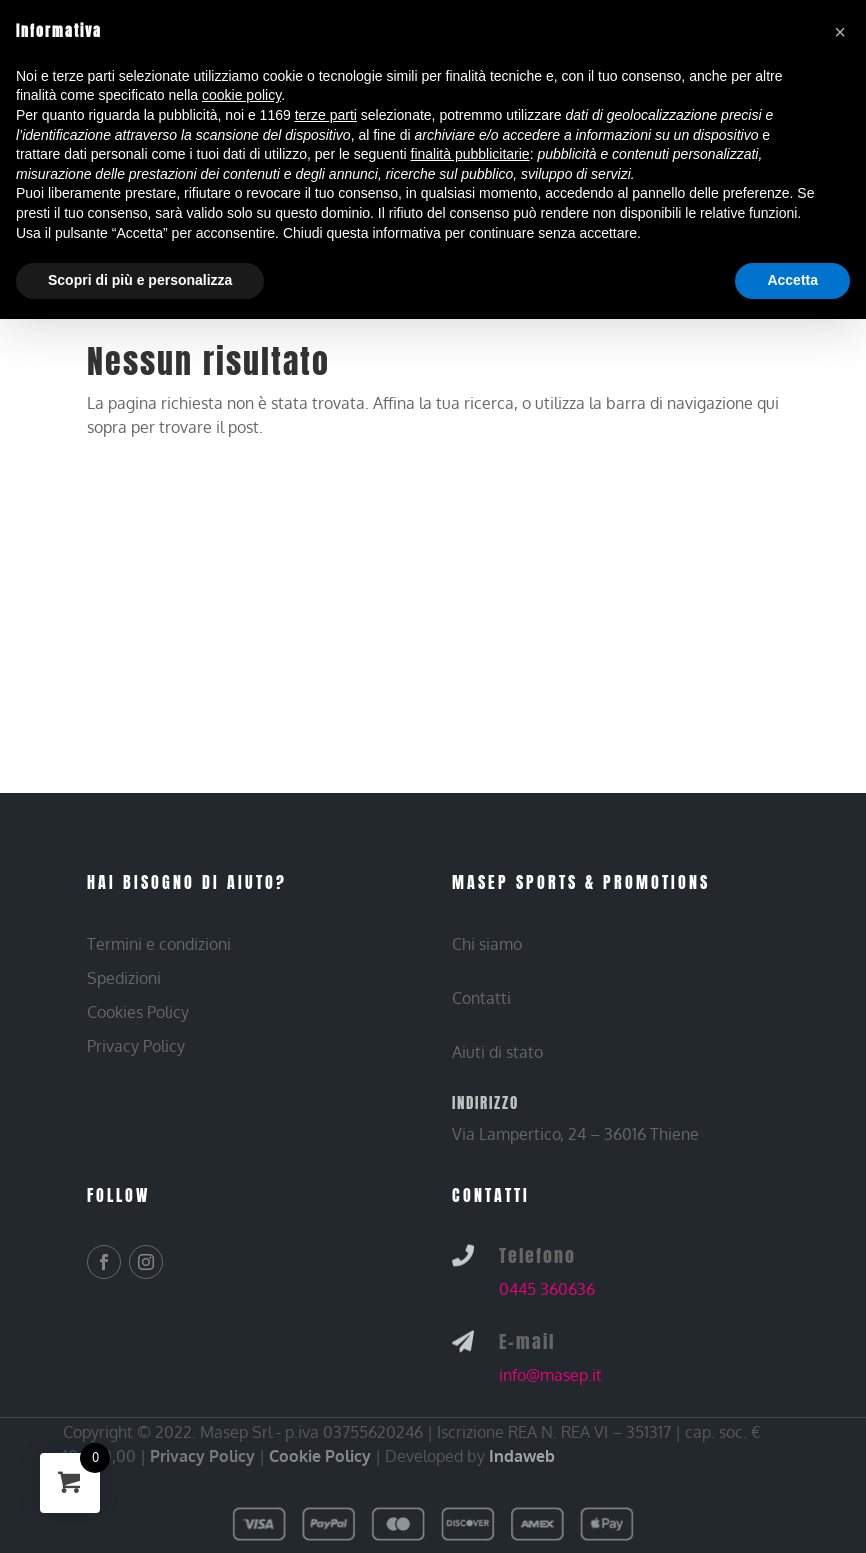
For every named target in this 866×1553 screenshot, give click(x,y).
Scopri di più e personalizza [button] (140, 280)
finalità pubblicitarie (470, 154)
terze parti (326, 115)
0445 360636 (547, 1289)
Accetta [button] (792, 280)
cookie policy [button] (241, 95)
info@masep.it (550, 1375)
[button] (840, 32)
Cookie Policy (320, 1456)
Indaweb (522, 1456)
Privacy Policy (202, 1456)
